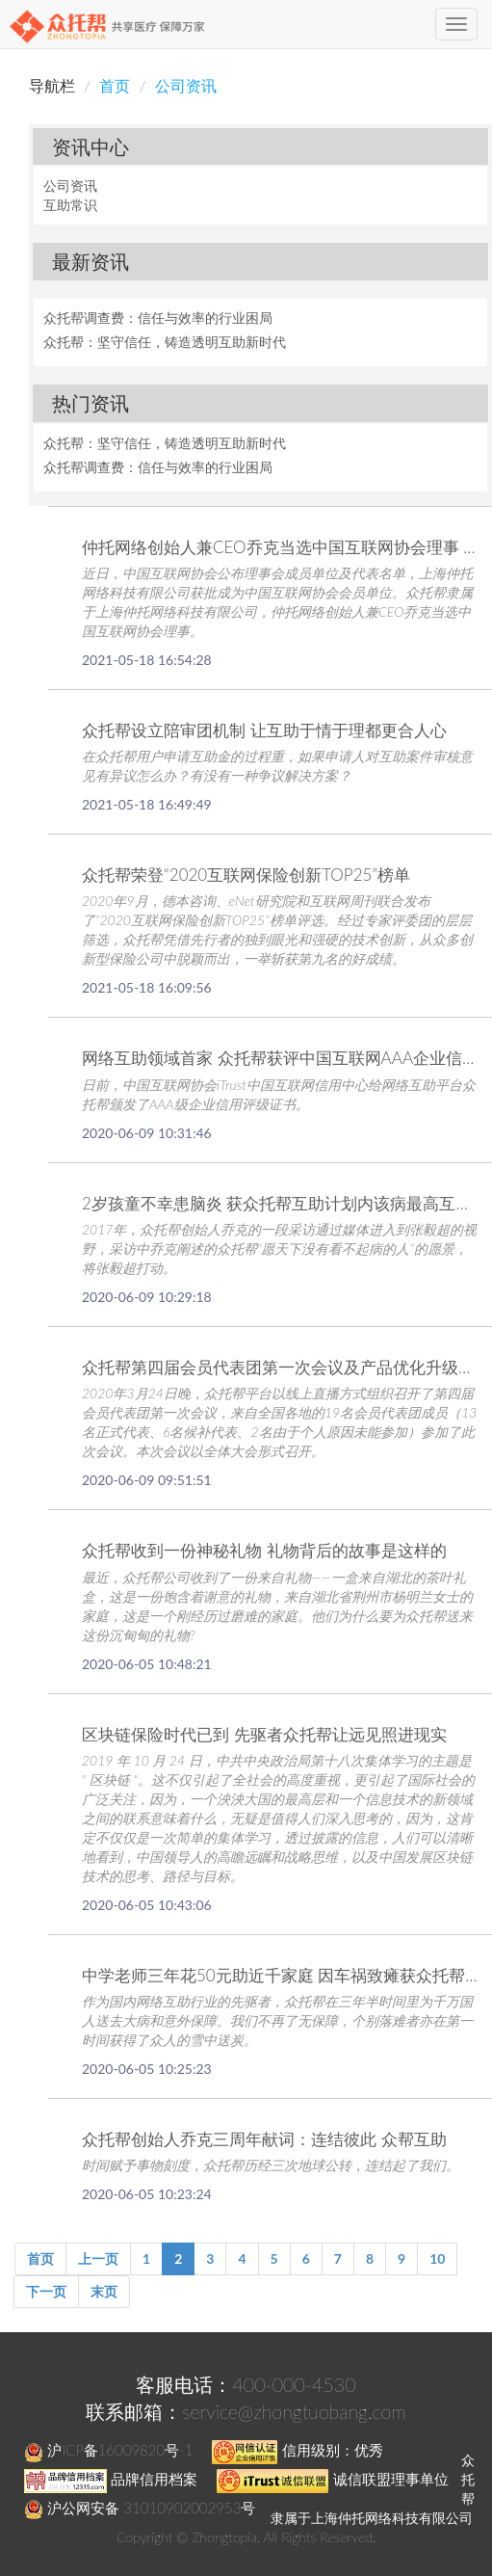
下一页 (46, 2291)
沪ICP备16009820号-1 (108, 2449)
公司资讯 (186, 85)
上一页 (98, 2258)
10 (437, 2258)
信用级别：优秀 (297, 2449)
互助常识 (70, 205)
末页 (104, 2291)
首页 (114, 85)
